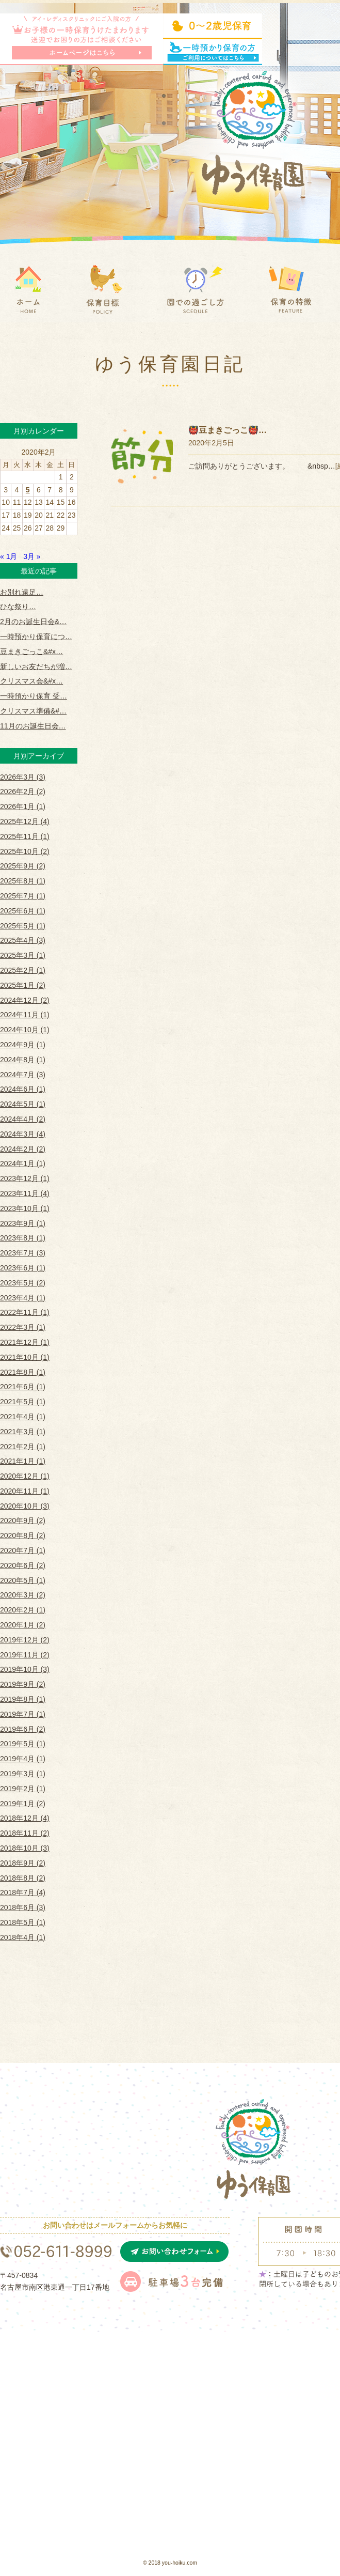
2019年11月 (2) (25, 1655)
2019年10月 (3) (25, 1669)
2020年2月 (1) (22, 1610)
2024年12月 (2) (25, 1000)
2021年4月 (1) (22, 1417)
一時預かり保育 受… (33, 696)
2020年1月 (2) (22, 1625)
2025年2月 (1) (22, 970)
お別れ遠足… (21, 592)
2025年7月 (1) (22, 896)
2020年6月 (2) (22, 1565)
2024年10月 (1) (25, 1030)
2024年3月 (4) (22, 1134)
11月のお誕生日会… (33, 726)
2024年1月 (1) (22, 1163)
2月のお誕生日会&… (33, 621)
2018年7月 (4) (22, 1892)
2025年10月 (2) (25, 851)
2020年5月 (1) (22, 1580)
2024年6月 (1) (22, 1089)
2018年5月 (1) (22, 1922)
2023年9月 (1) (22, 1223)
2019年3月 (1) (22, 1774)
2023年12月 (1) (25, 1178)
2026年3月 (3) (22, 777)
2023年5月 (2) (22, 1283)
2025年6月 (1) (22, 911)
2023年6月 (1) (22, 1268)
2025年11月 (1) (25, 836)
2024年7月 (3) (22, 1074)
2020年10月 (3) (25, 1506)
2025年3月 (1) (22, 955)
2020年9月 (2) (22, 1520)
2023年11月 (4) (25, 1193)
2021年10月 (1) (25, 1357)
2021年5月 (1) (22, 1402)
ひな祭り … (18, 606)
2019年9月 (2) (22, 1684)
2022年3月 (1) (22, 1327)
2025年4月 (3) (22, 940)
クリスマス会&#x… (31, 681)
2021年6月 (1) (22, 1387)
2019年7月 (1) (22, 1714)
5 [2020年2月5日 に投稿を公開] (28, 490)
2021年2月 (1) (22, 1446)
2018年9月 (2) (22, 1863)
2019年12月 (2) (25, 1640)
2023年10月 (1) (25, 1208)
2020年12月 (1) (25, 1476)
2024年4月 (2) (22, 1119)
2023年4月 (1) (22, 1298)
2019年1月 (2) (22, 1803)
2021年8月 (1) (22, 1372)
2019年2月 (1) (22, 1788)
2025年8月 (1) (22, 881)
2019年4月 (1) (22, 1759)
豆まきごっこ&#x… (31, 651)
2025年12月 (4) (25, 821)
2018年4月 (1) (22, 1937)
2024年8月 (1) (22, 1060)
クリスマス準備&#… (33, 711)
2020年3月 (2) (22, 1595)
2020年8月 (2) (22, 1535)
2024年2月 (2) (22, 1149)
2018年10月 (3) (25, 1848)
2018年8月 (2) (22, 1878)
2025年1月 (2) (22, 985)
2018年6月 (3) (22, 1907)
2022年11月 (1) (25, 1312)
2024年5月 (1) (22, 1104)
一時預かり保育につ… (36, 636)
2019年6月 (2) (22, 1729)
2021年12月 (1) (25, 1342)
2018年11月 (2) (25, 1833)
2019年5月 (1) (22, 1744)
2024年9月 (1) (22, 1045)
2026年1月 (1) (22, 806)
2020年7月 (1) (22, 1550)
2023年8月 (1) (22, 1238)
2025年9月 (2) (22, 866)
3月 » (31, 556)
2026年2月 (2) (22, 791)
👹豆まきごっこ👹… (227, 430)
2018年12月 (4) (25, 1818)
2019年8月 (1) (22, 1699)
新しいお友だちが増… (36, 666)
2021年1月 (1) (22, 1461)
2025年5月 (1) (22, 926)
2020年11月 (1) (25, 1491)
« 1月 (8, 556)
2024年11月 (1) (25, 1015)
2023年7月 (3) (22, 1253)
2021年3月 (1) (22, 1431)
